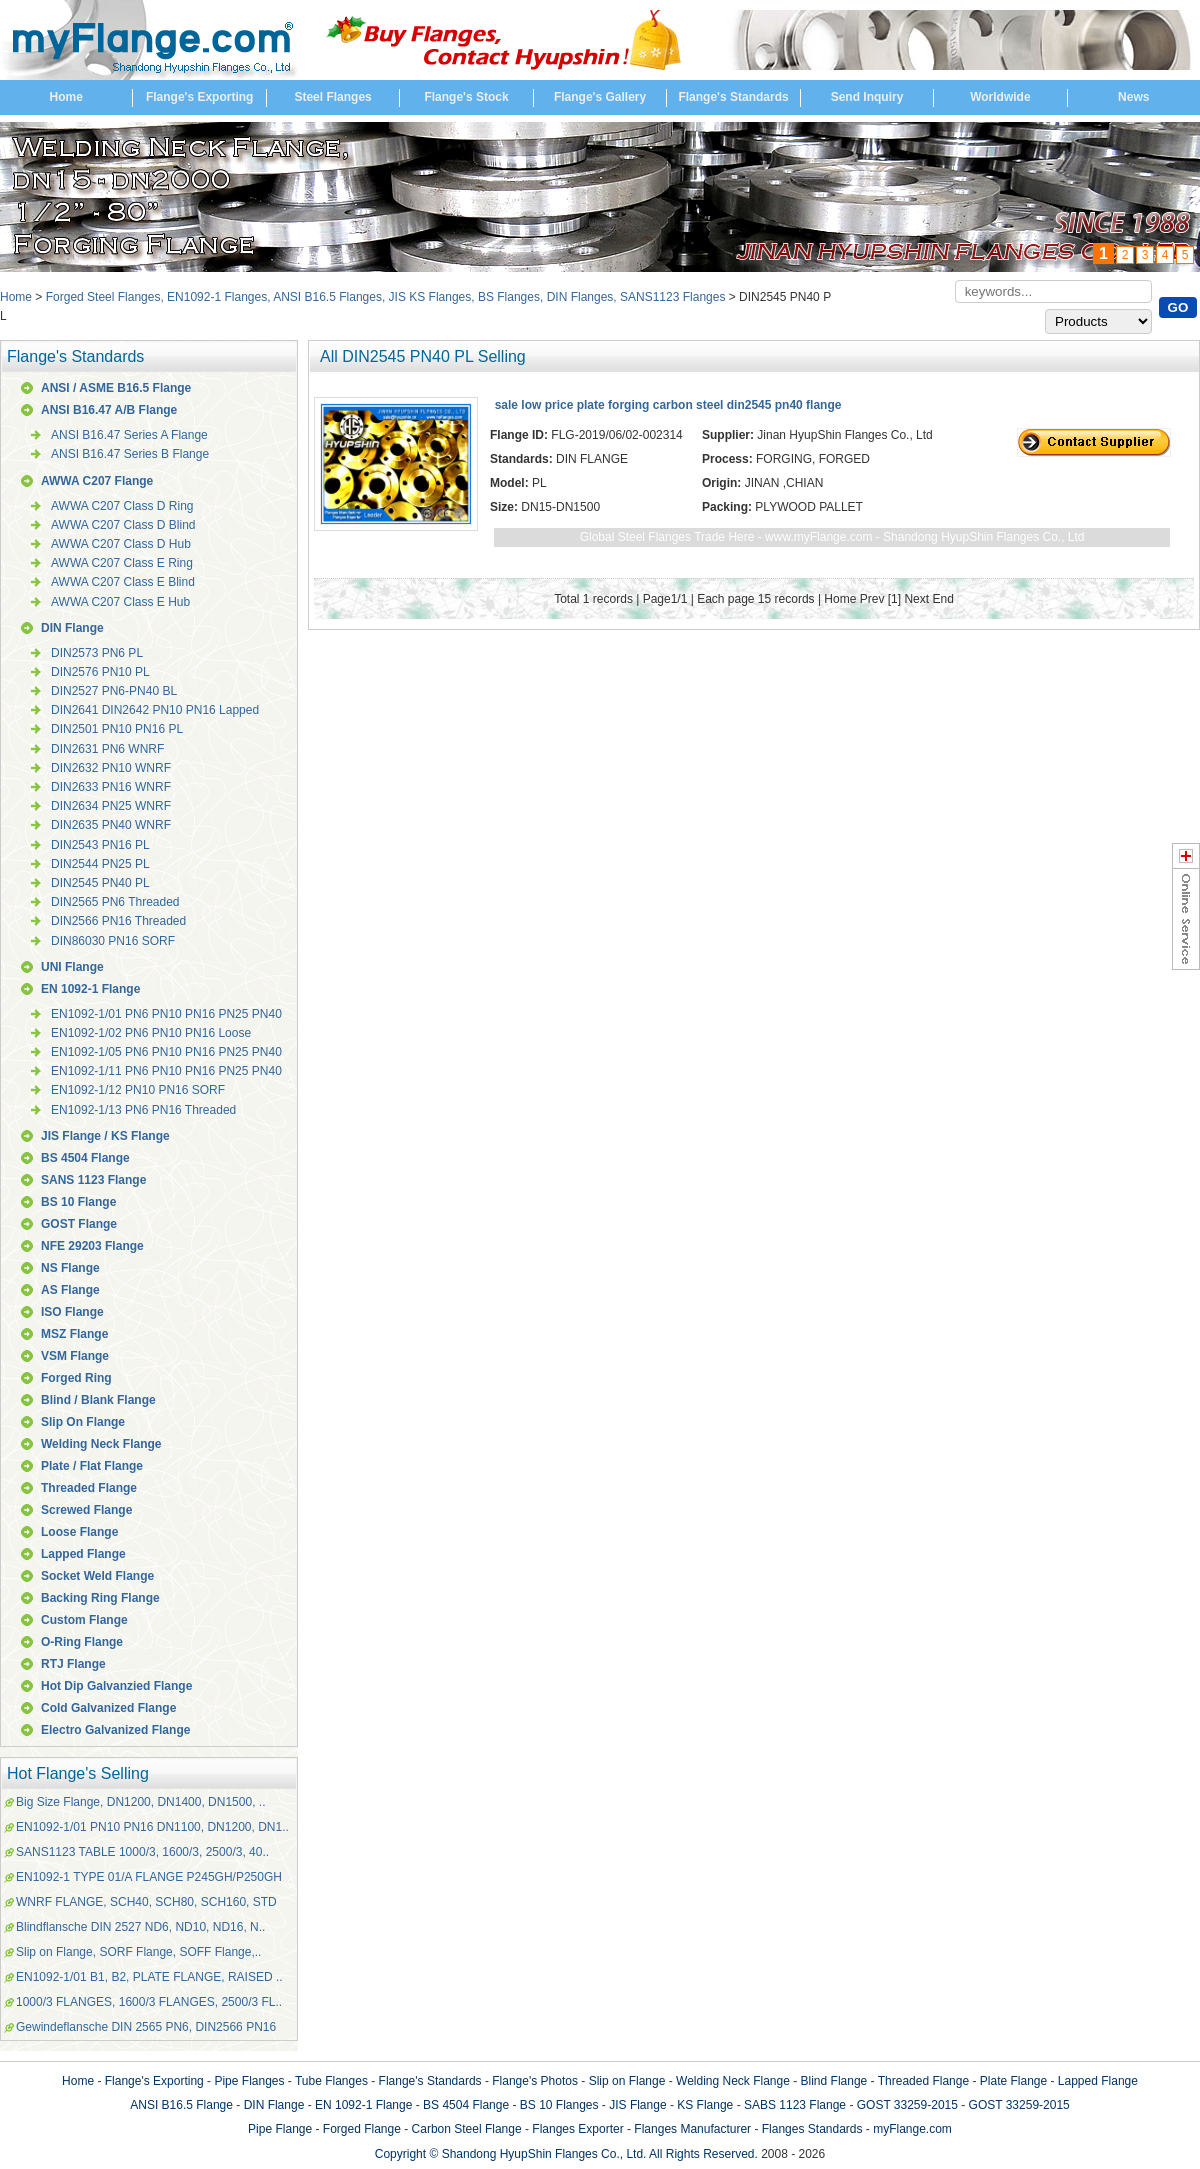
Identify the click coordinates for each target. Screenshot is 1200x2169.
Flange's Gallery (600, 97)
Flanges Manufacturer (692, 2129)
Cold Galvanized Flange (108, 1708)
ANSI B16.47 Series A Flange (129, 435)
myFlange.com (912, 2129)
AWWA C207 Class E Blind (123, 582)
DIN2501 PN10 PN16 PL (117, 729)
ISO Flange (72, 1312)
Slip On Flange (83, 1422)
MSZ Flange (74, 1334)
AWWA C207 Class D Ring (122, 506)
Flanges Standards (812, 2129)
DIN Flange (72, 628)
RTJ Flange (73, 1664)
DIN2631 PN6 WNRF (107, 749)
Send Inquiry (867, 97)
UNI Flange (72, 967)
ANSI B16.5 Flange (181, 2105)
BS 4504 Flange (85, 1158)
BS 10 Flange (78, 1202)
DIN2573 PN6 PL (97, 653)
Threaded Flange (89, 1488)
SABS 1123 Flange (795, 2105)
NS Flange (70, 1268)
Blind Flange (834, 2081)
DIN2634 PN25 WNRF (111, 806)
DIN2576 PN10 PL (100, 672)
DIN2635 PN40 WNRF (111, 825)
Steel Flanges (332, 97)
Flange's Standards (733, 97)
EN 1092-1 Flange (90, 989)
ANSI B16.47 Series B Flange (130, 454)
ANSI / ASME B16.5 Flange (116, 388)
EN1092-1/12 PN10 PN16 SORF (138, 1090)
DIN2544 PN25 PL (100, 864)
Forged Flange (362, 2129)
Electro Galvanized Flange (115, 1730)
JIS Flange (637, 2105)
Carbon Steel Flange (467, 2129)
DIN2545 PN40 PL (100, 883)
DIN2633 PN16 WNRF (111, 787)
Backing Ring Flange (100, 1598)
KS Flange (705, 2105)
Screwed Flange (86, 1510)
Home (66, 97)
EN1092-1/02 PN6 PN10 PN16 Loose (151, 1033)
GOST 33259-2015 (907, 2105)
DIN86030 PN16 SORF (113, 941)
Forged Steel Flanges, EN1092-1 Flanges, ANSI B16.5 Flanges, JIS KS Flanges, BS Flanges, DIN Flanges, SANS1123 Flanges (386, 297)
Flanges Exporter (577, 2129)
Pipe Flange (280, 2129)
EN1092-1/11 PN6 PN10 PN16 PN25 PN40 (166, 1071)
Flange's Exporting (200, 97)
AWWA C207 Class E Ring (122, 563)
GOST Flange (79, 1224)
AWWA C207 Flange (97, 481)
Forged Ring (76, 1378)
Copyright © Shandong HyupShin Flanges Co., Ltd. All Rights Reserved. (566, 2154)
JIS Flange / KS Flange (105, 1136)
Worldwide (1000, 97)
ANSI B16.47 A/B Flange (109, 410)
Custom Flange (84, 1620)
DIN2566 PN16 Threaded (118, 921)
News (1133, 97)
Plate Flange (1013, 2081)
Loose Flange (79, 1532)
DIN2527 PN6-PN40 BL (114, 691)
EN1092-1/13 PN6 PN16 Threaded (143, 1110)
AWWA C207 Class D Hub (121, 544)
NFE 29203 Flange (92, 1246)
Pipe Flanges (249, 2081)
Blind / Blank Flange (98, 1400)
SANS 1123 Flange (93, 1180)
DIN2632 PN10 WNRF (111, 768)
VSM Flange (75, 1356)
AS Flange (70, 1290)
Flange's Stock (466, 97)
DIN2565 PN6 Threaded (115, 902)
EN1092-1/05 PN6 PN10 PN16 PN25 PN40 (166, 1052)
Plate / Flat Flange (92, 1466)
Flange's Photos (535, 2081)
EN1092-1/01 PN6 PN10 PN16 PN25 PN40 (166, 1014)
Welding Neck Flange (101, 1444)
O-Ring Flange (82, 1642)
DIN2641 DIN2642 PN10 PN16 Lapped (155, 710)
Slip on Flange (627, 2081)
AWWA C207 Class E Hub (120, 602)
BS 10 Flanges (559, 2105)
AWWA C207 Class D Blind (123, 525)
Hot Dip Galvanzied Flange (116, 1686)
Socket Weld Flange (97, 1576)
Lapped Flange (83, 1554)
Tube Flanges (331, 2081)
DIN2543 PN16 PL (100, 845)
